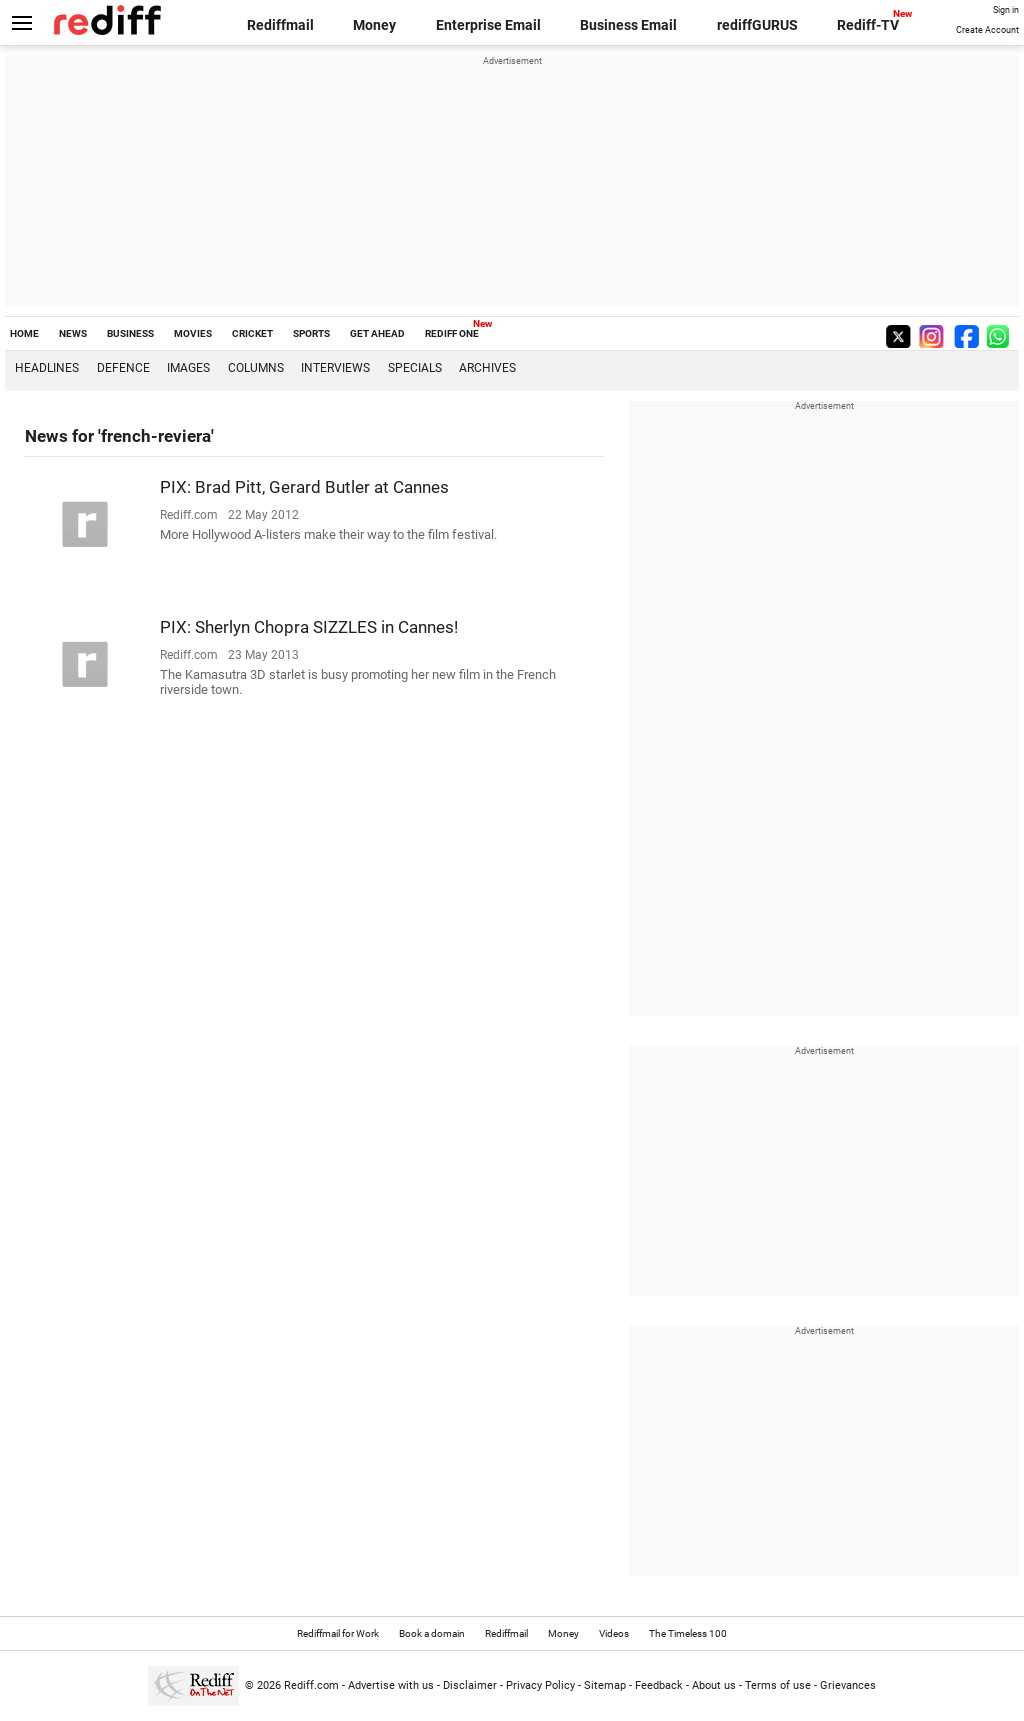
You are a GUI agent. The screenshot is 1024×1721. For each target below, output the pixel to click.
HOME (24, 333)
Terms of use (778, 1685)
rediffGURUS (757, 25)
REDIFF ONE (452, 333)
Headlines (47, 368)
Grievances (848, 1685)
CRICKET (252, 333)
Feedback (659, 1685)
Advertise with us (391, 1685)
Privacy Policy (540, 1685)
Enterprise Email (488, 25)
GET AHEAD (377, 333)
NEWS (73, 333)
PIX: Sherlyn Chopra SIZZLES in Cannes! (309, 627)
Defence (123, 368)
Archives (487, 368)
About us (714, 1685)
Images (188, 368)
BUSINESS (130, 333)
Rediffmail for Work (338, 1633)
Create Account (987, 30)
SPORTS (311, 333)
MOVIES (193, 333)
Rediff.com (311, 1685)
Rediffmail (280, 25)
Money (374, 25)
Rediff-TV (868, 25)
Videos (614, 1633)
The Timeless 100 (688, 1633)
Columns (256, 368)
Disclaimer (470, 1685)
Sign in (1006, 10)
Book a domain (432, 1633)
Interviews (335, 368)
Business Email (628, 25)
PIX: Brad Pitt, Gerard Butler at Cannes (304, 487)
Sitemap (605, 1685)
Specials (415, 368)
